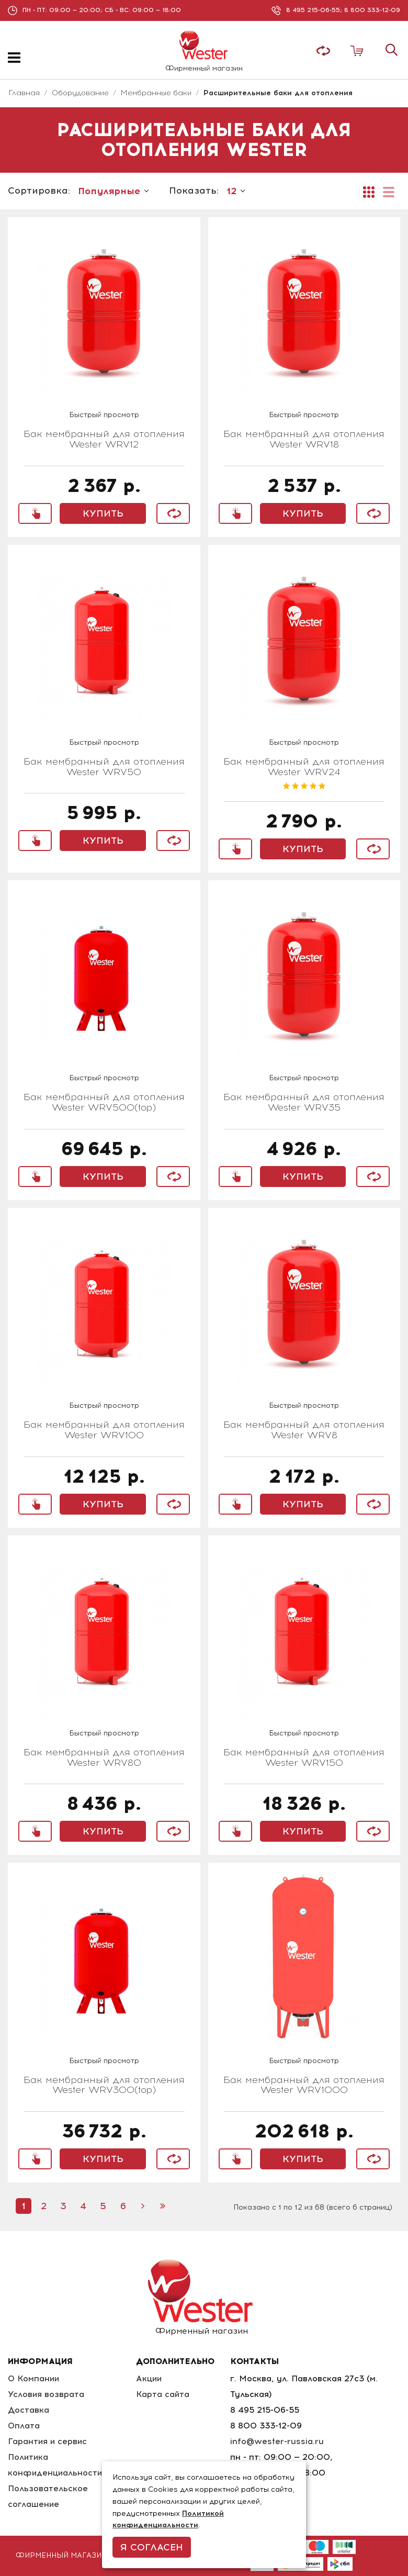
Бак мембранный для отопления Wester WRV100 (104, 1430)
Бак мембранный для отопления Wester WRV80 (104, 1758)
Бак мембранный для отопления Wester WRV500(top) (104, 1102)
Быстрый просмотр (104, 414)
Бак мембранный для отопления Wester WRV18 (303, 439)
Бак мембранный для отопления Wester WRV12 (104, 439)
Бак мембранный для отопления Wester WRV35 (303, 1102)
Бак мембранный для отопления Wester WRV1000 (303, 2085)
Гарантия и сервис (48, 2441)
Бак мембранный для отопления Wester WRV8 (303, 1430)
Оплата (24, 2426)
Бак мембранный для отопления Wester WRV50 (104, 767)
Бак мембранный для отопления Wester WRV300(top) (104, 2085)
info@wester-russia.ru (278, 2441)
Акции (150, 2378)
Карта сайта (164, 2394)
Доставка (28, 2410)
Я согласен (151, 2547)
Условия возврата (46, 2394)
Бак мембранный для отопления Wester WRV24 (303, 767)
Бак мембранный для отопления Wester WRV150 (303, 1758)
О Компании (34, 2378)
